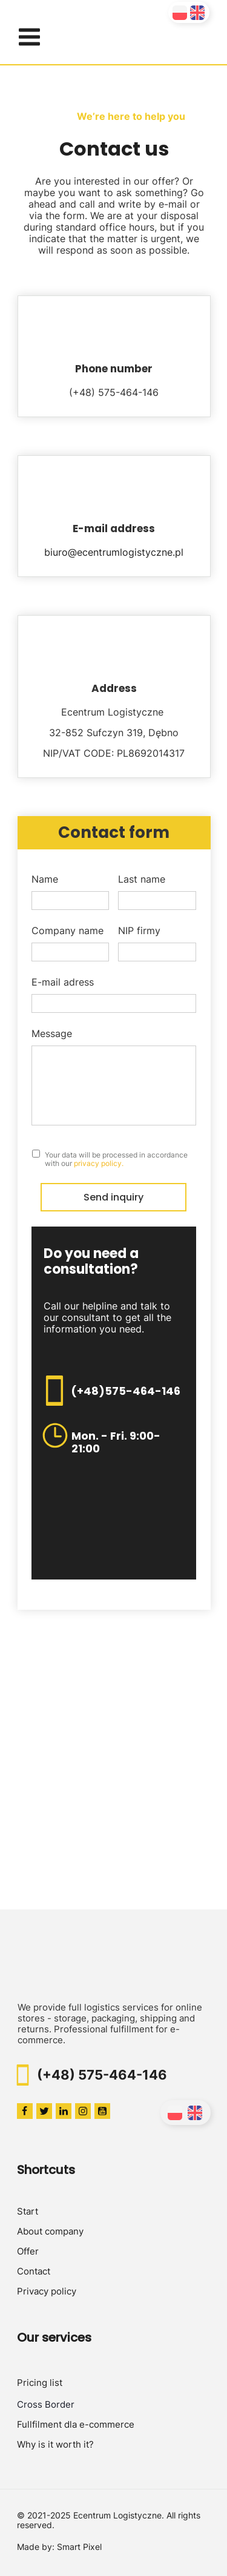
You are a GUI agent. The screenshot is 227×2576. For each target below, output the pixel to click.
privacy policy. (98, 1163)
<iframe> (113, 1780)
